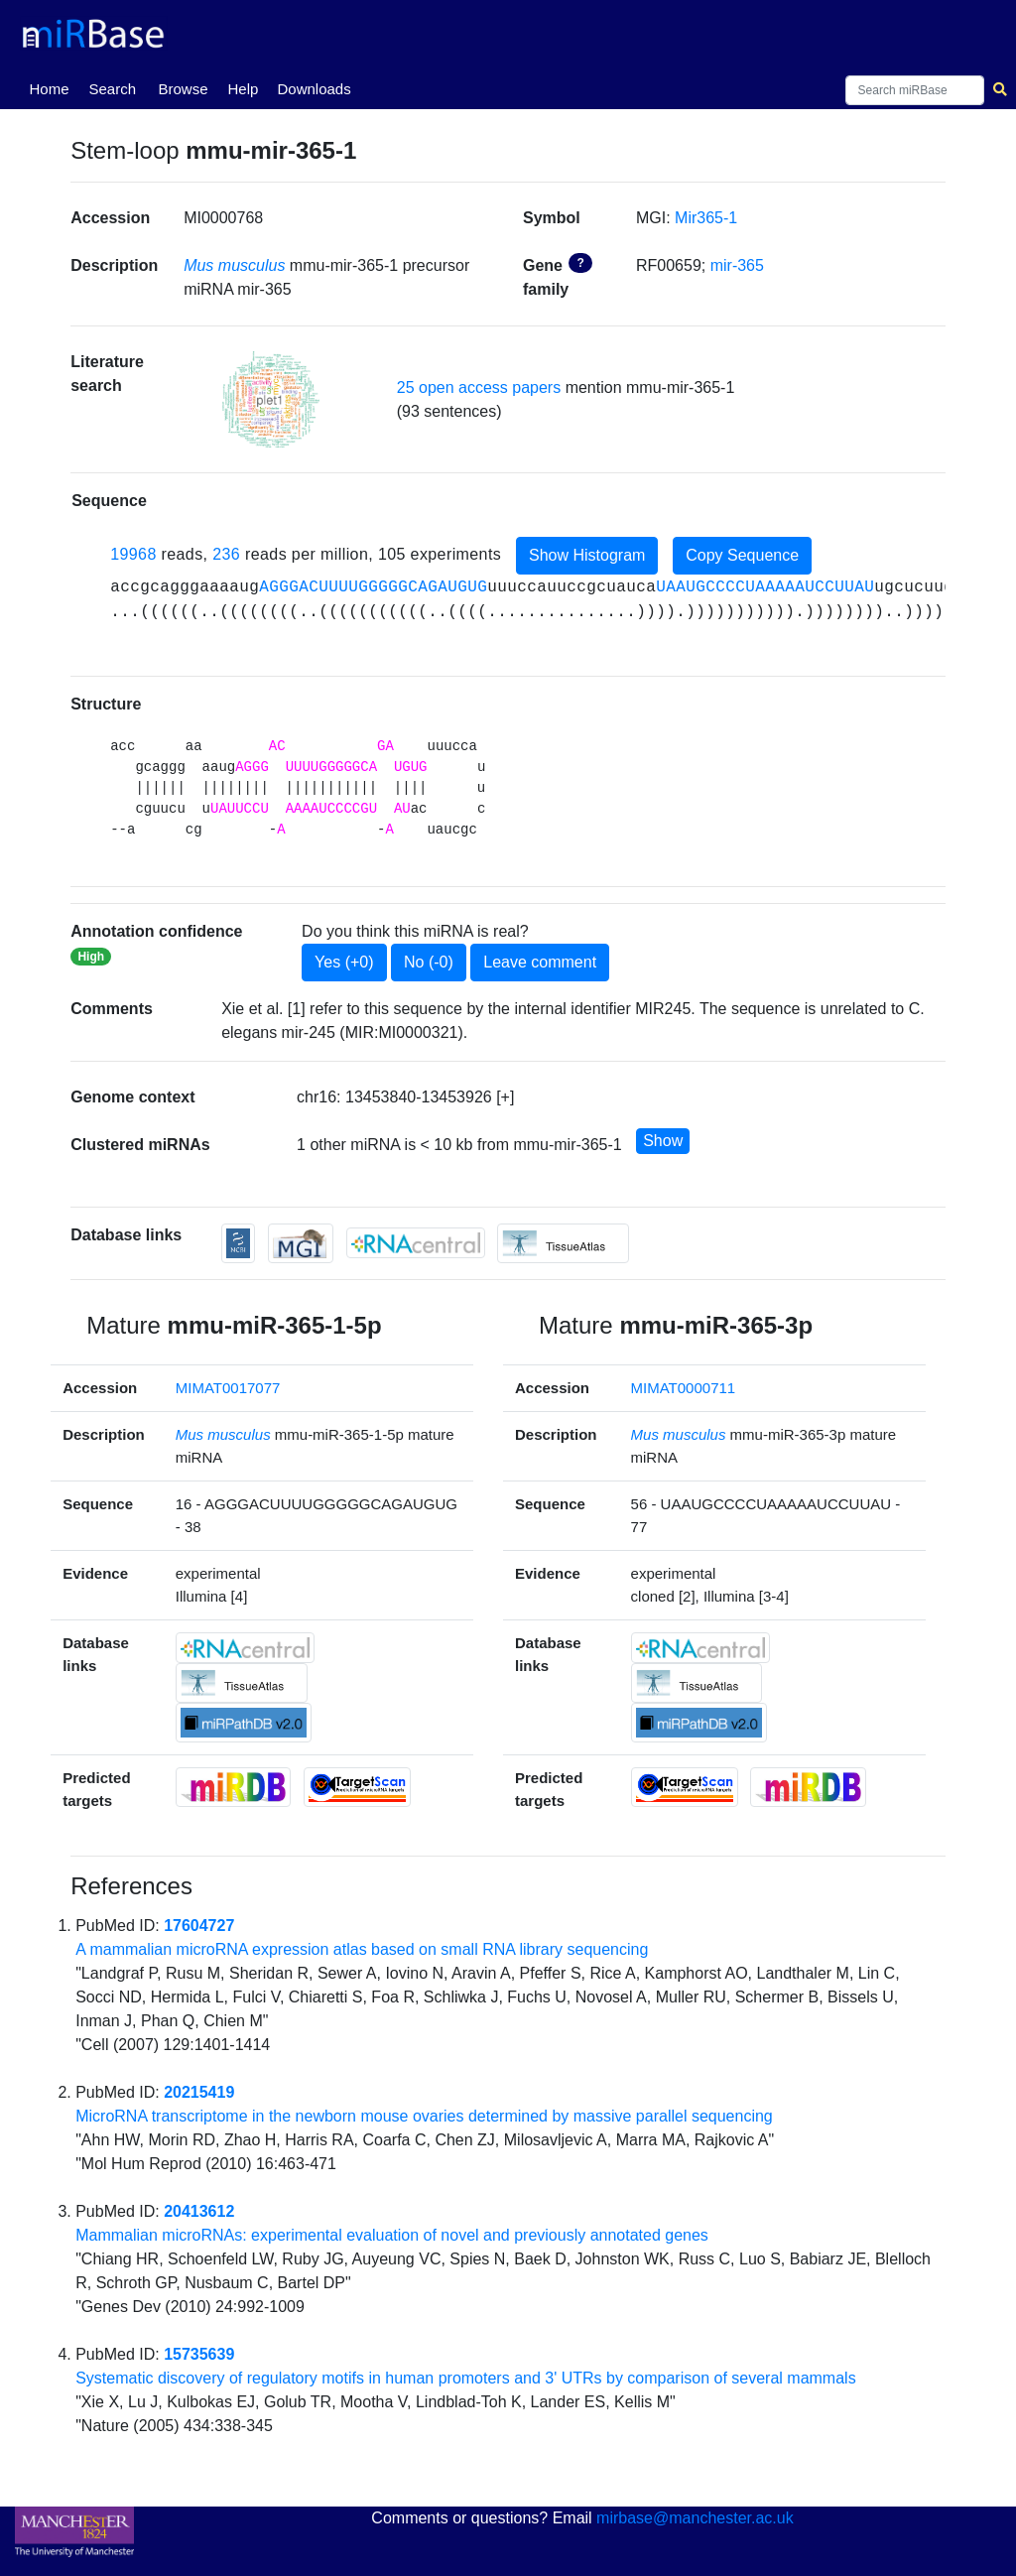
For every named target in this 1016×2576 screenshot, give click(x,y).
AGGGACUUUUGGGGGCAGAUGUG (373, 587)
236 (226, 554)
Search (112, 88)
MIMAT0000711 (683, 1387)
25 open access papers (479, 387)
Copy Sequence (742, 555)
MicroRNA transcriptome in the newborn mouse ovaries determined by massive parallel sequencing (424, 2116)
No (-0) (428, 962)
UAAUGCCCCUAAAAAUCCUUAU (765, 587)
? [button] (579, 263)
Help (242, 88)
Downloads (313, 88)
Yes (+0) (344, 962)
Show (663, 1140)
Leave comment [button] (539, 962)
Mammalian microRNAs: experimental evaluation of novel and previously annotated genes (391, 2235)
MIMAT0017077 (228, 1387)
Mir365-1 (706, 217)
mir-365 (737, 265)
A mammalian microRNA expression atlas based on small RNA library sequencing (361, 1949)
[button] (270, 399)
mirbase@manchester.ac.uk (695, 2518)
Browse (182, 88)
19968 (133, 554)
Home (52, 87)
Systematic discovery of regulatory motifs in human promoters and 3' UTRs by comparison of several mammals (465, 2378)
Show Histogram (587, 555)
